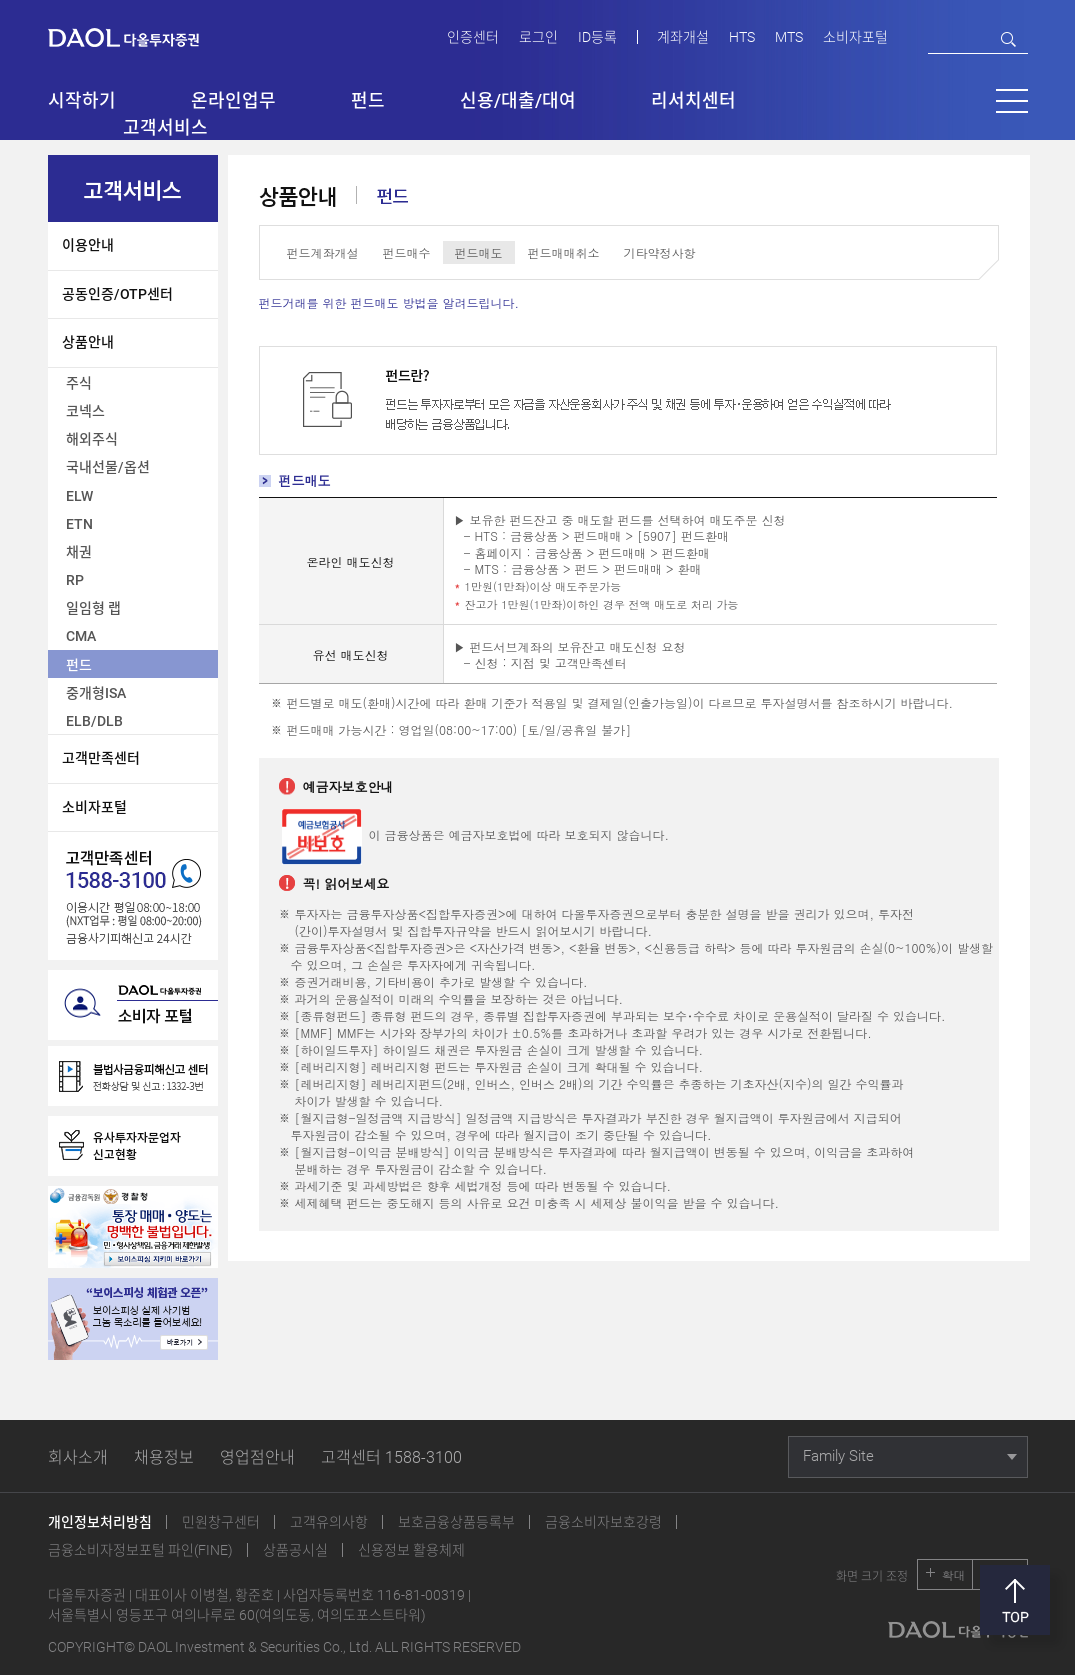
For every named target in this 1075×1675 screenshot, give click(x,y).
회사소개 (78, 1457)
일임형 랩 (93, 608)
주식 (79, 383)
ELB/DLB (94, 721)
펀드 (79, 665)
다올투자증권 (138, 36)
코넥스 (85, 411)
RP (75, 580)
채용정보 (164, 1457)
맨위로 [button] (1015, 1600)
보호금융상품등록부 (456, 1522)
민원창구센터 (221, 1522)
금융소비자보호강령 (603, 1522)
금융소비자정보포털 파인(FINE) (140, 1550)
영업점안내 (257, 1457)
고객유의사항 (329, 1522)
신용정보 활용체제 (411, 1550)
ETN (79, 524)
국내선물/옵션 (108, 467)
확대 (954, 1574)
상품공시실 (295, 1550)
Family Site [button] (838, 1456)
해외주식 (92, 439)
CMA (81, 636)
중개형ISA (96, 693)
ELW (79, 496)
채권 (79, 552)
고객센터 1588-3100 (391, 1457)
